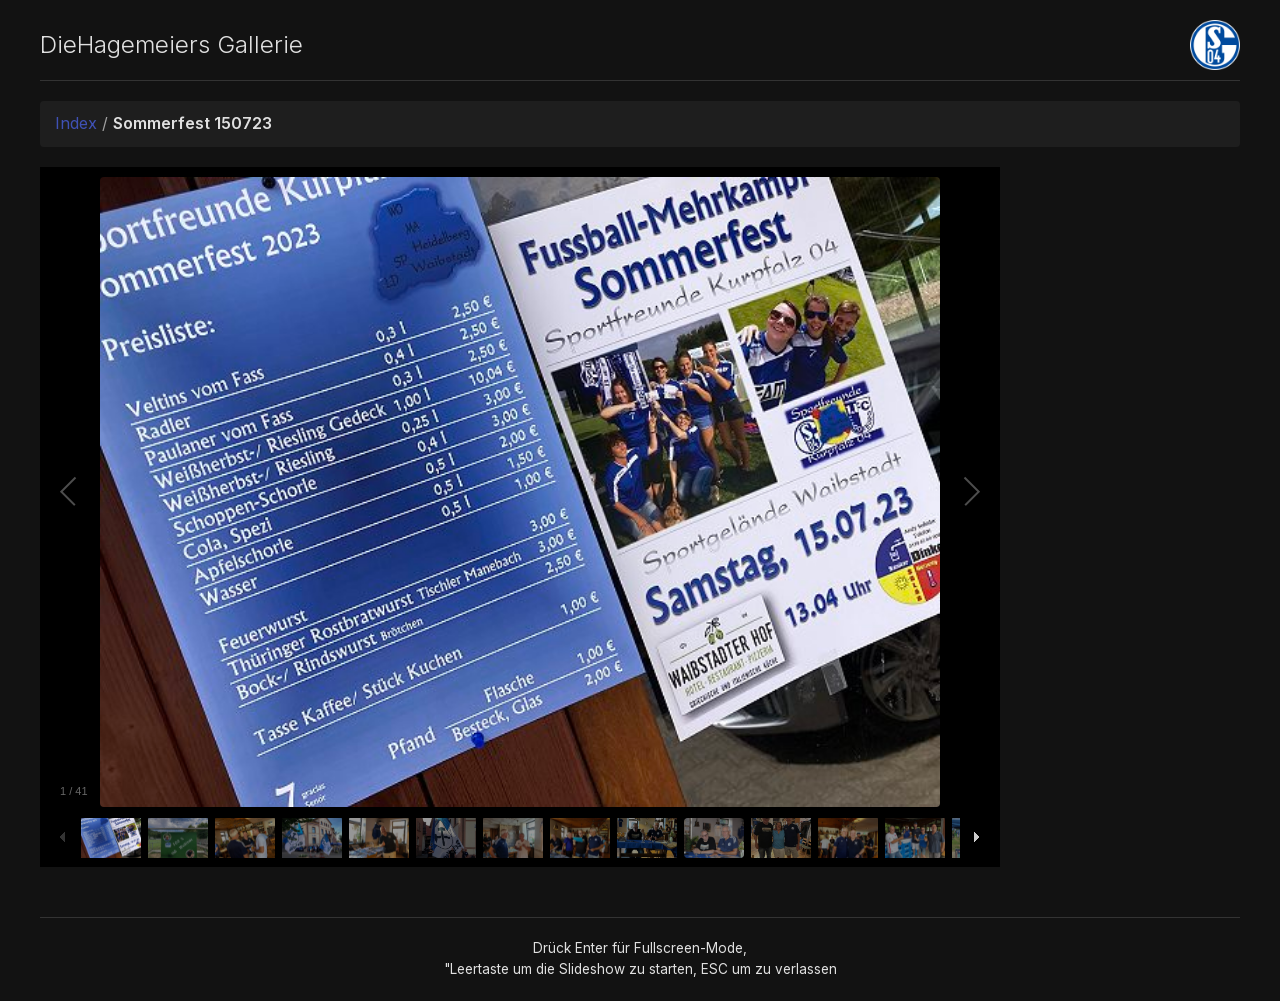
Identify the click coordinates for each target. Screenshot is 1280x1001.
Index (76, 123)
